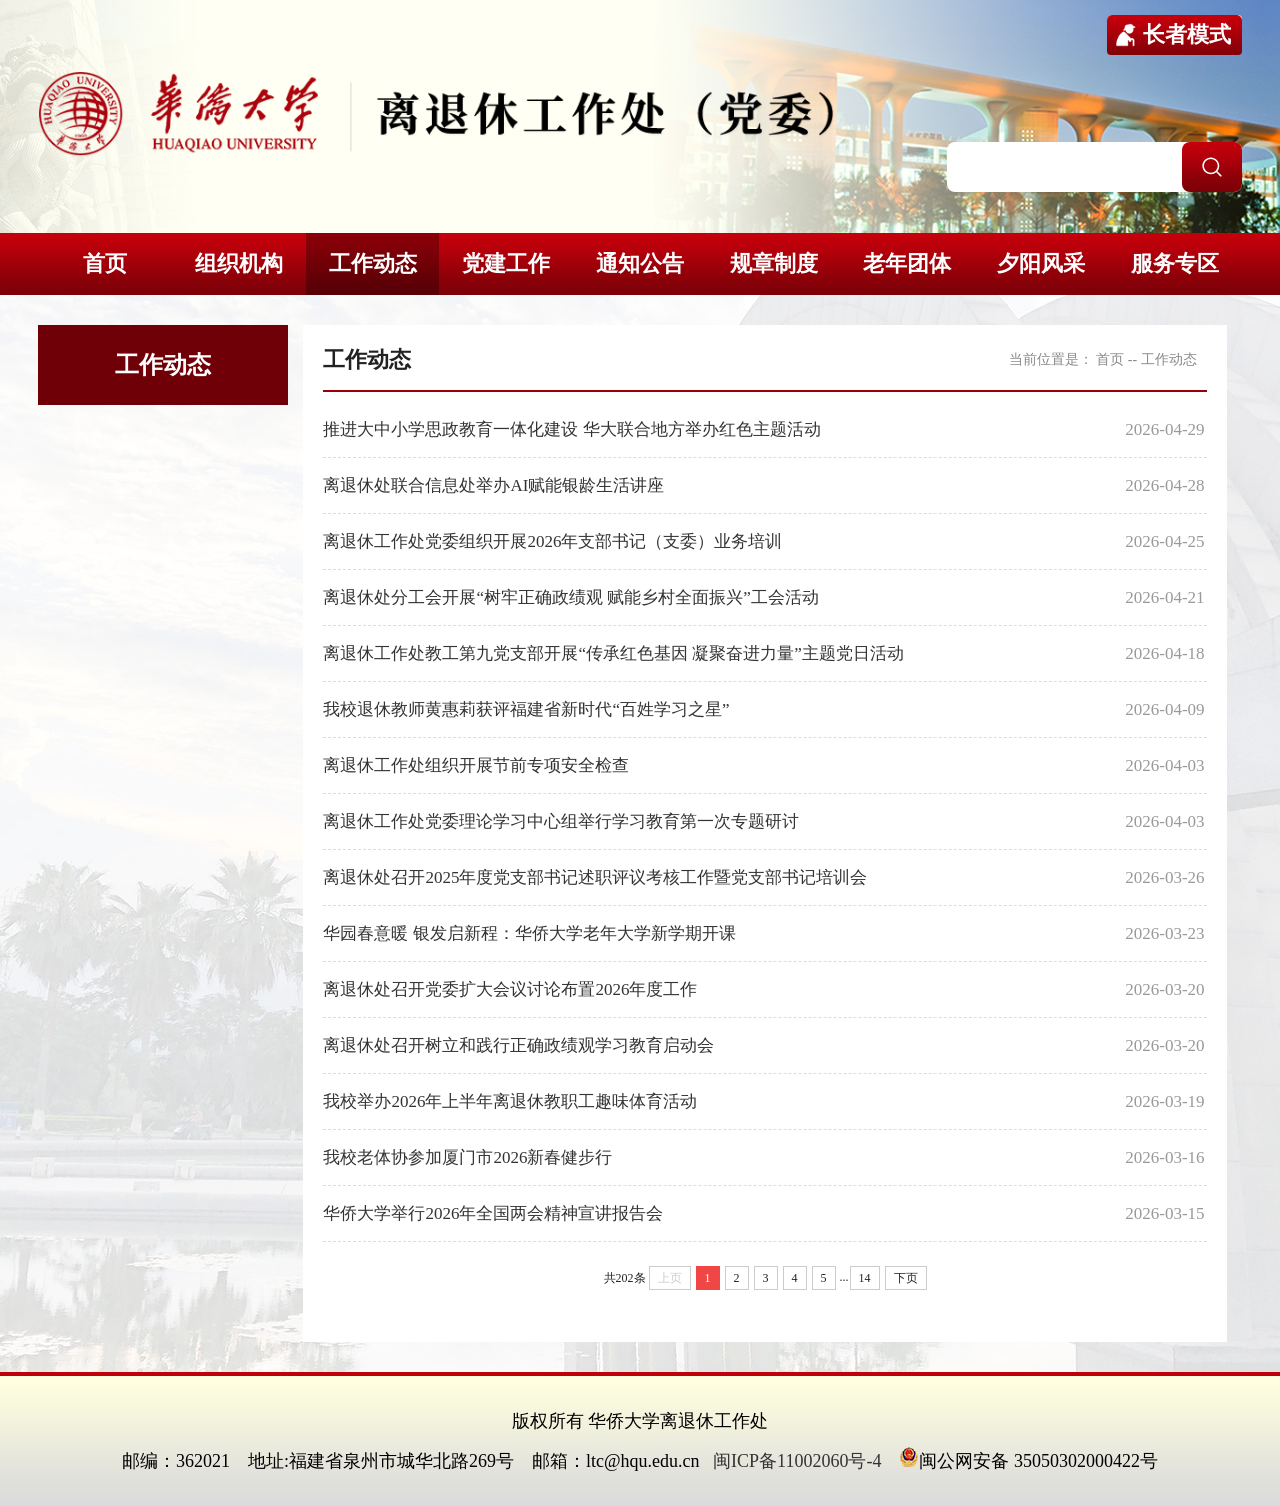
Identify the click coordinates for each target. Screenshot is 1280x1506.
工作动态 (373, 263)
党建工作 (506, 263)
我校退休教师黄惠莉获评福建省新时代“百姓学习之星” (526, 709)
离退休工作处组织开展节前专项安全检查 (476, 765)
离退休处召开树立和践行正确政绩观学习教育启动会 (518, 1045)
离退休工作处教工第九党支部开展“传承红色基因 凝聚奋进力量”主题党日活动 (613, 653)
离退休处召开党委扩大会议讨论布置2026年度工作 (510, 989)
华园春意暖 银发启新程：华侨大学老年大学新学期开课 (529, 933)
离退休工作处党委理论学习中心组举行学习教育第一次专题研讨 (561, 821)
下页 (906, 1278)
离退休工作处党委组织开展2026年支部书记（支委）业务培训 (552, 541)
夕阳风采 (1041, 263)
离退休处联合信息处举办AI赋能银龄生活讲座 (493, 485)
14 (865, 1278)
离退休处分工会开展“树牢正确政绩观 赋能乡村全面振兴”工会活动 (570, 597)
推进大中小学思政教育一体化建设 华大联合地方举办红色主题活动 (571, 429)
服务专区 (1175, 263)
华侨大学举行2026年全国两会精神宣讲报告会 (493, 1213)
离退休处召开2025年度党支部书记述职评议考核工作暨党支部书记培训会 (595, 877)
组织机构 (239, 263)
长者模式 (1187, 34)
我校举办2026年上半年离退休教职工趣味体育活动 (510, 1101)
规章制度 (774, 263)
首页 (105, 263)
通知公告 (640, 263)
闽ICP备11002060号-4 (797, 1461)
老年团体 (907, 263)
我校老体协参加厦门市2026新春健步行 (467, 1157)
